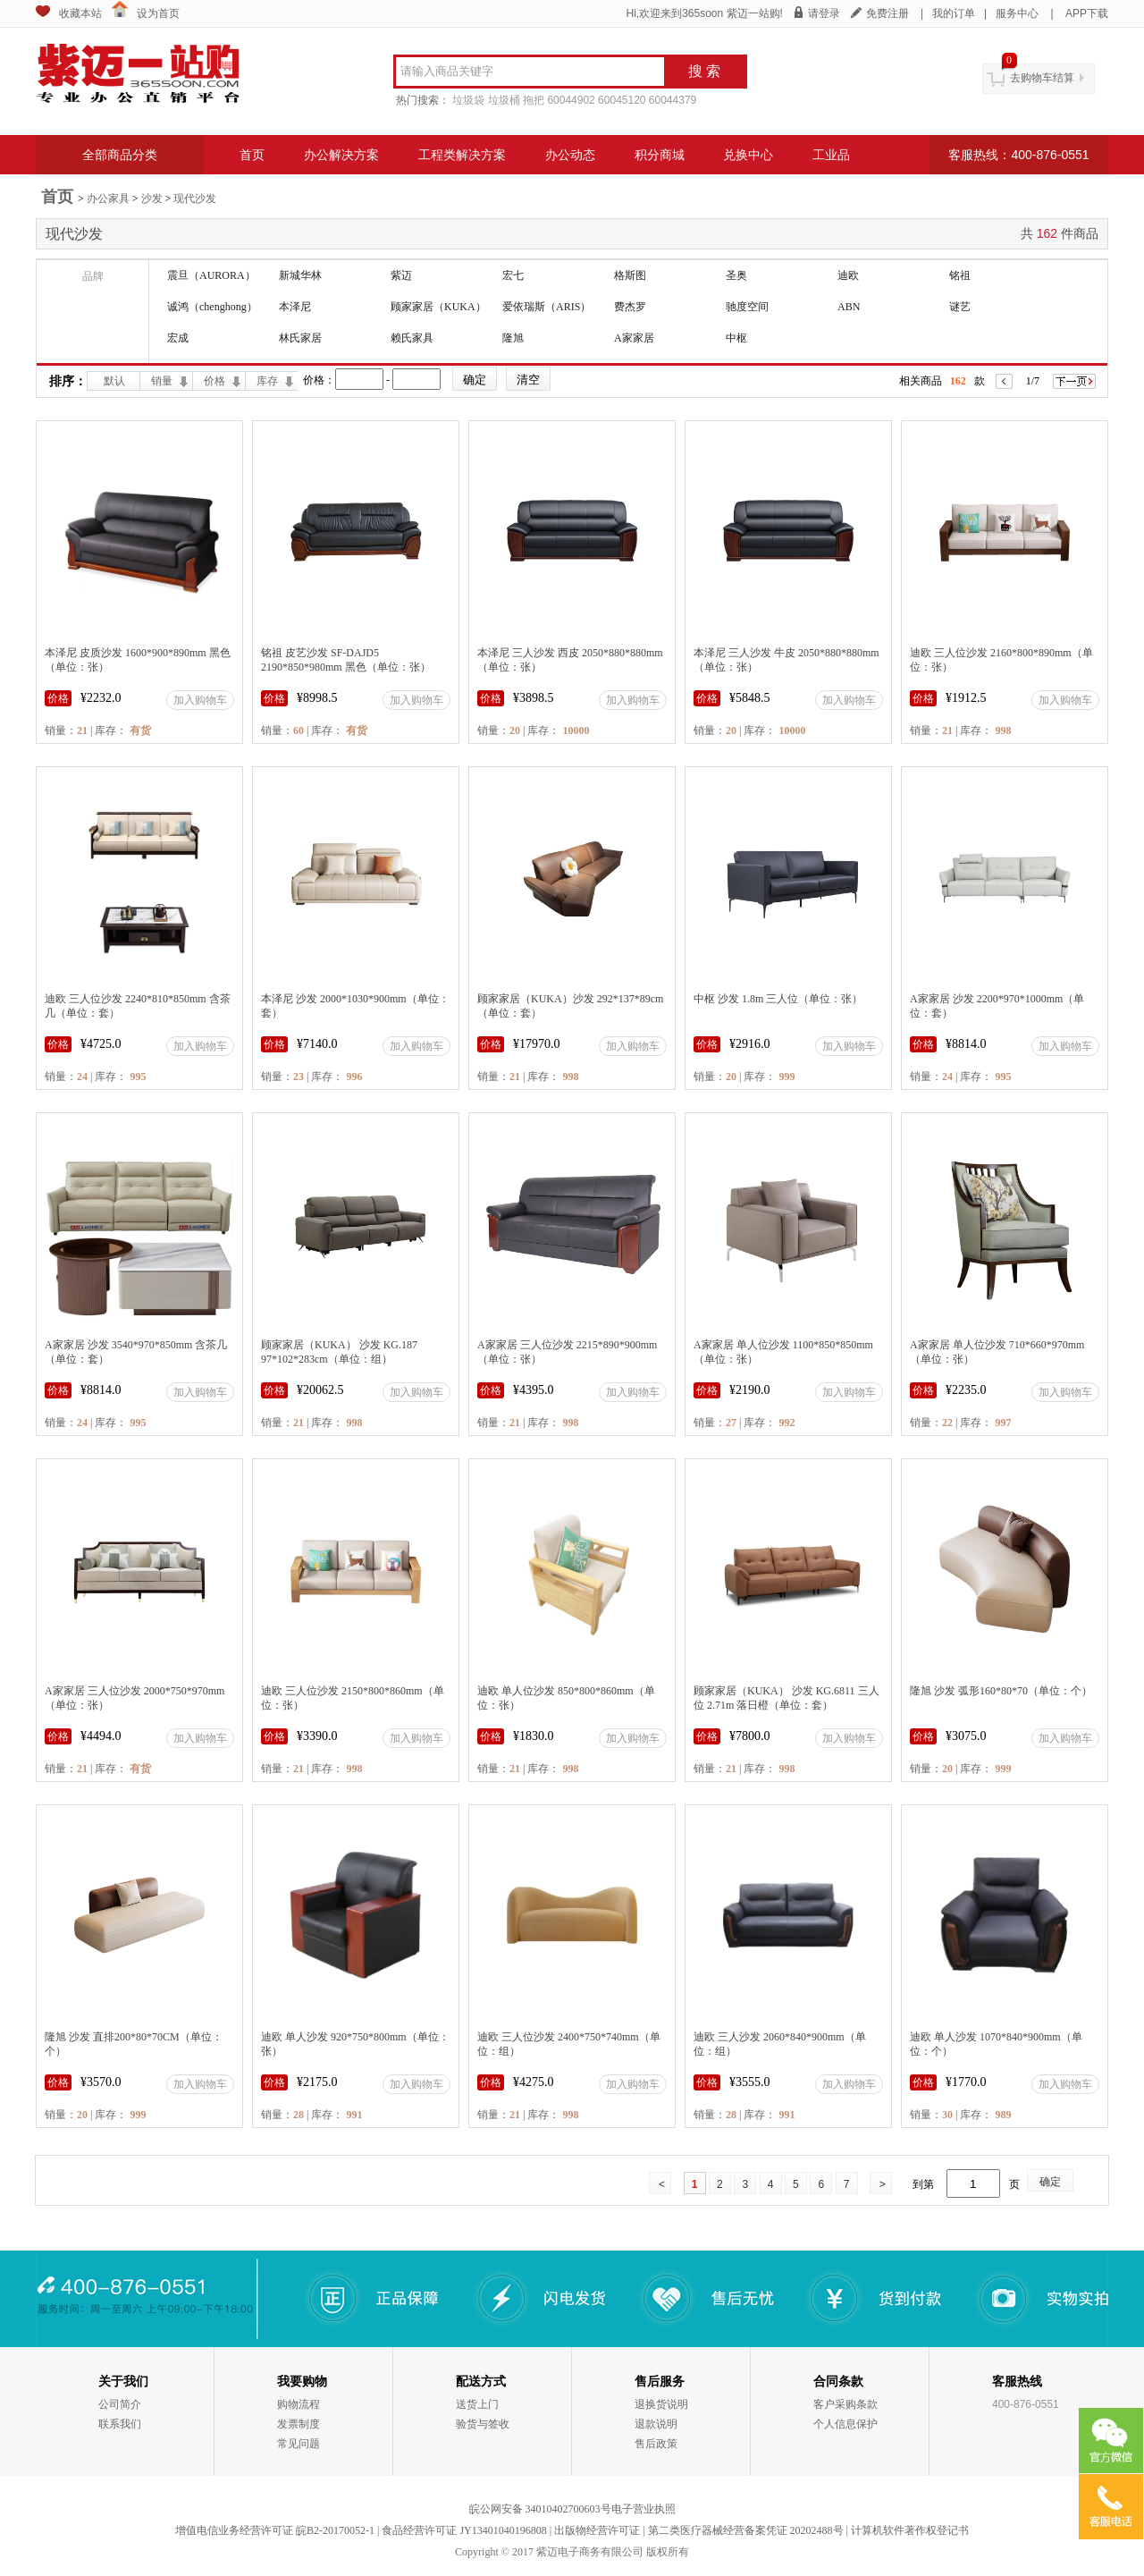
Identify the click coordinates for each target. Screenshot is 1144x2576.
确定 (1050, 2181)
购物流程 (298, 2404)
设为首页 (158, 13)
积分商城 (660, 155)
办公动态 (570, 155)
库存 (267, 381)
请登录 (824, 13)
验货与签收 (482, 2424)
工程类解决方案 (462, 155)
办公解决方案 (341, 155)
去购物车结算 (1042, 78)
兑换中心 (748, 155)
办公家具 (108, 198)
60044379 (672, 100)
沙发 (152, 198)
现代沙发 (194, 198)
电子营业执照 (643, 2509)
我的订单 (953, 13)
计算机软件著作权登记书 (910, 2530)
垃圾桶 (504, 100)
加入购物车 (200, 700)
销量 (161, 381)
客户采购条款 (845, 2404)
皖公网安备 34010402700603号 (540, 2509)
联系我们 (119, 2424)
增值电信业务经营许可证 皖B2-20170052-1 (274, 2530)
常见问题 (298, 2443)
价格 (214, 381)
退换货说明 (661, 2404)
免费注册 (887, 13)
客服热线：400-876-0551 (1018, 155)
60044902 (570, 100)
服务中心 (1017, 13)
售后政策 (656, 2443)
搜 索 (704, 71)
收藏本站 (80, 13)
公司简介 (119, 2404)
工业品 (831, 155)
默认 (114, 381)
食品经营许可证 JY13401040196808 (464, 2530)
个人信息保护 (845, 2424)
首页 (252, 155)
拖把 (533, 100)
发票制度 (298, 2424)
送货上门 (477, 2404)
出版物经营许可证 (597, 2530)
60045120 (621, 100)
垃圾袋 (468, 100)
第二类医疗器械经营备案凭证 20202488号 (746, 2530)
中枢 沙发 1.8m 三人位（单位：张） (778, 998)
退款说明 (656, 2424)
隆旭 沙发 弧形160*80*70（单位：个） (1001, 1691)
